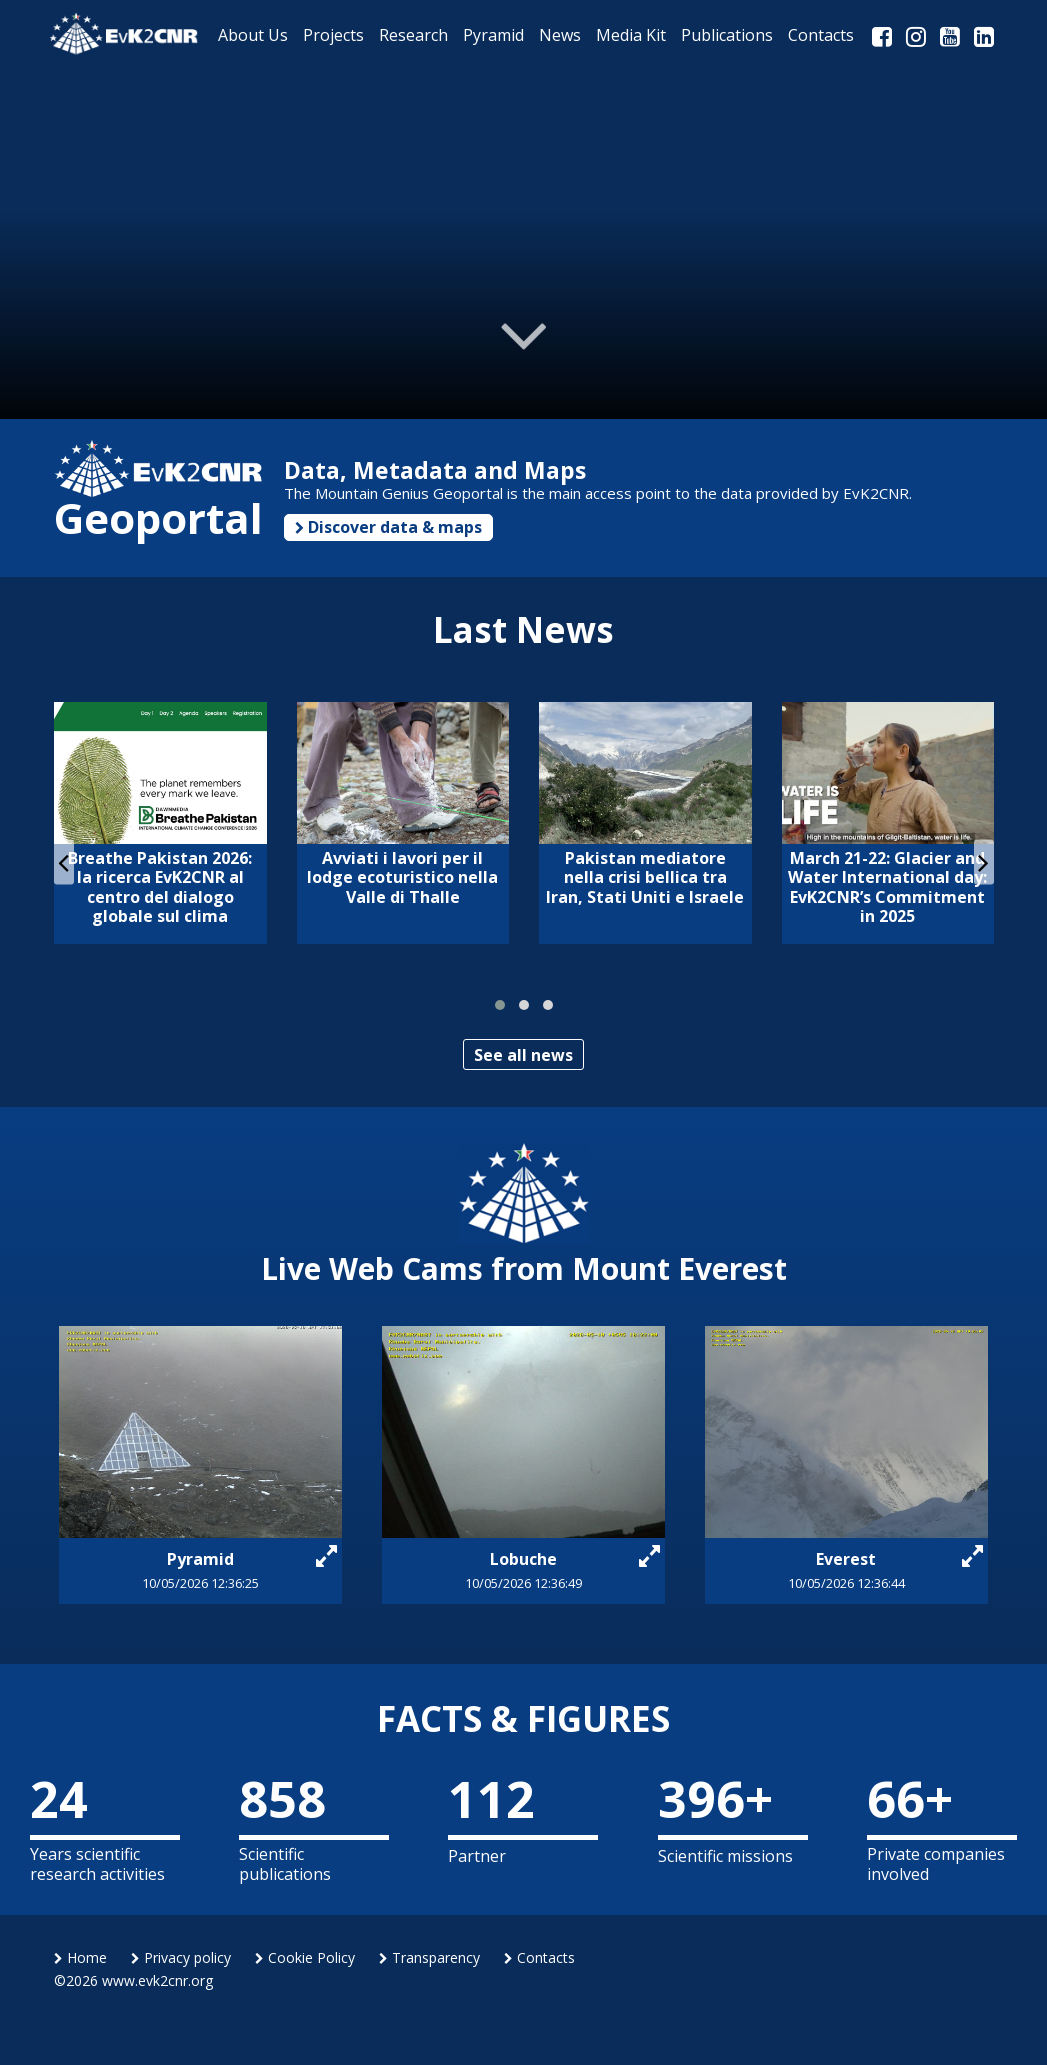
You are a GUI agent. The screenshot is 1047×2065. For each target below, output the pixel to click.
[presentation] (64, 861)
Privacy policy (181, 1957)
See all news (523, 1055)
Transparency (429, 1957)
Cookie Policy (305, 1957)
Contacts (539, 1957)
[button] (500, 1005)
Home (80, 1957)
